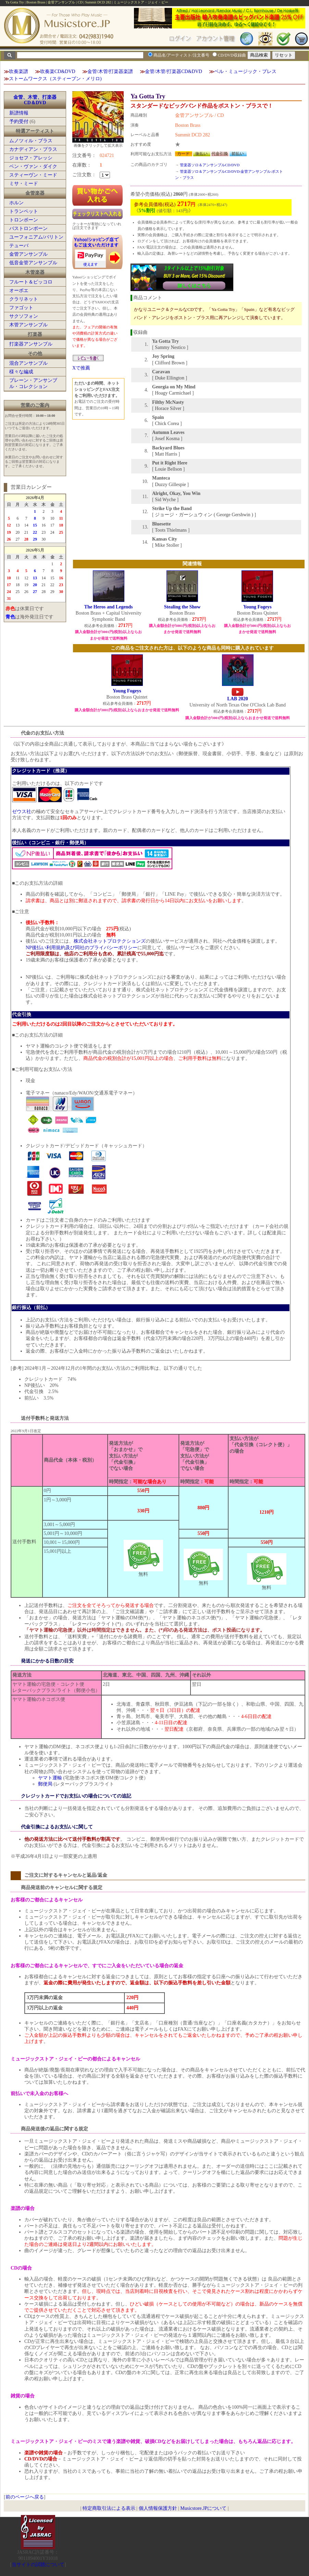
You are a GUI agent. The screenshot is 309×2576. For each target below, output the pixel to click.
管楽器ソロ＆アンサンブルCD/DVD (209, 165)
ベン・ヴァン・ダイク (33, 166)
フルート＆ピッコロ (30, 282)
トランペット (23, 211)
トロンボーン (23, 219)
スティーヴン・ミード (33, 175)
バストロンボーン (28, 228)
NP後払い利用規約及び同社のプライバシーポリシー (81, 947)
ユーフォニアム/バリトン (36, 237)
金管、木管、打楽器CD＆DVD (35, 100)
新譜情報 (18, 113)
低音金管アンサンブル (33, 262)
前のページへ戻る (24, 2497)
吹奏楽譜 (18, 71)
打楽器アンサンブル (30, 344)
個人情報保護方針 (158, 2508)
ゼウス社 (21, 811)
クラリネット (23, 299)
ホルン (16, 202)
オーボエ (18, 290)
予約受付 (18, 121)
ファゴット (21, 307)
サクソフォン (23, 316)
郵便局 (45, 1784)
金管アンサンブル (28, 254)
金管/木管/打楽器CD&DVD (173, 71)
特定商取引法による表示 (109, 2508)
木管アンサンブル (28, 324)
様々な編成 (21, 371)
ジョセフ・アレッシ (30, 157)
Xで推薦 (81, 368)
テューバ (18, 245)
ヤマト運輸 (50, 1777)
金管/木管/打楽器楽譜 (110, 71)
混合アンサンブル (28, 363)
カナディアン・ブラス (33, 149)
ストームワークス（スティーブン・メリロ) (55, 78)
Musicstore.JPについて (203, 2508)
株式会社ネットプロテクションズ (110, 941)
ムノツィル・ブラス (30, 140)
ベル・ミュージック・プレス (245, 71)
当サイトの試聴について (38, 2564)
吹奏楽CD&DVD (57, 71)
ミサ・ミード (23, 183)
